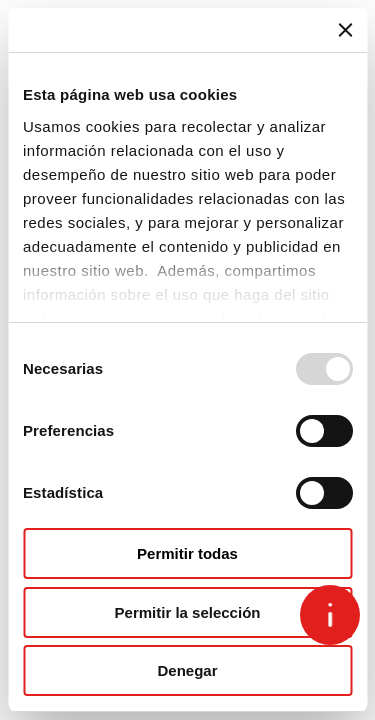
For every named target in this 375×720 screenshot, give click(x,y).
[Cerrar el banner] (345, 30)
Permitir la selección (188, 612)
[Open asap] (330, 615)
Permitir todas (187, 553)
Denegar (187, 670)
